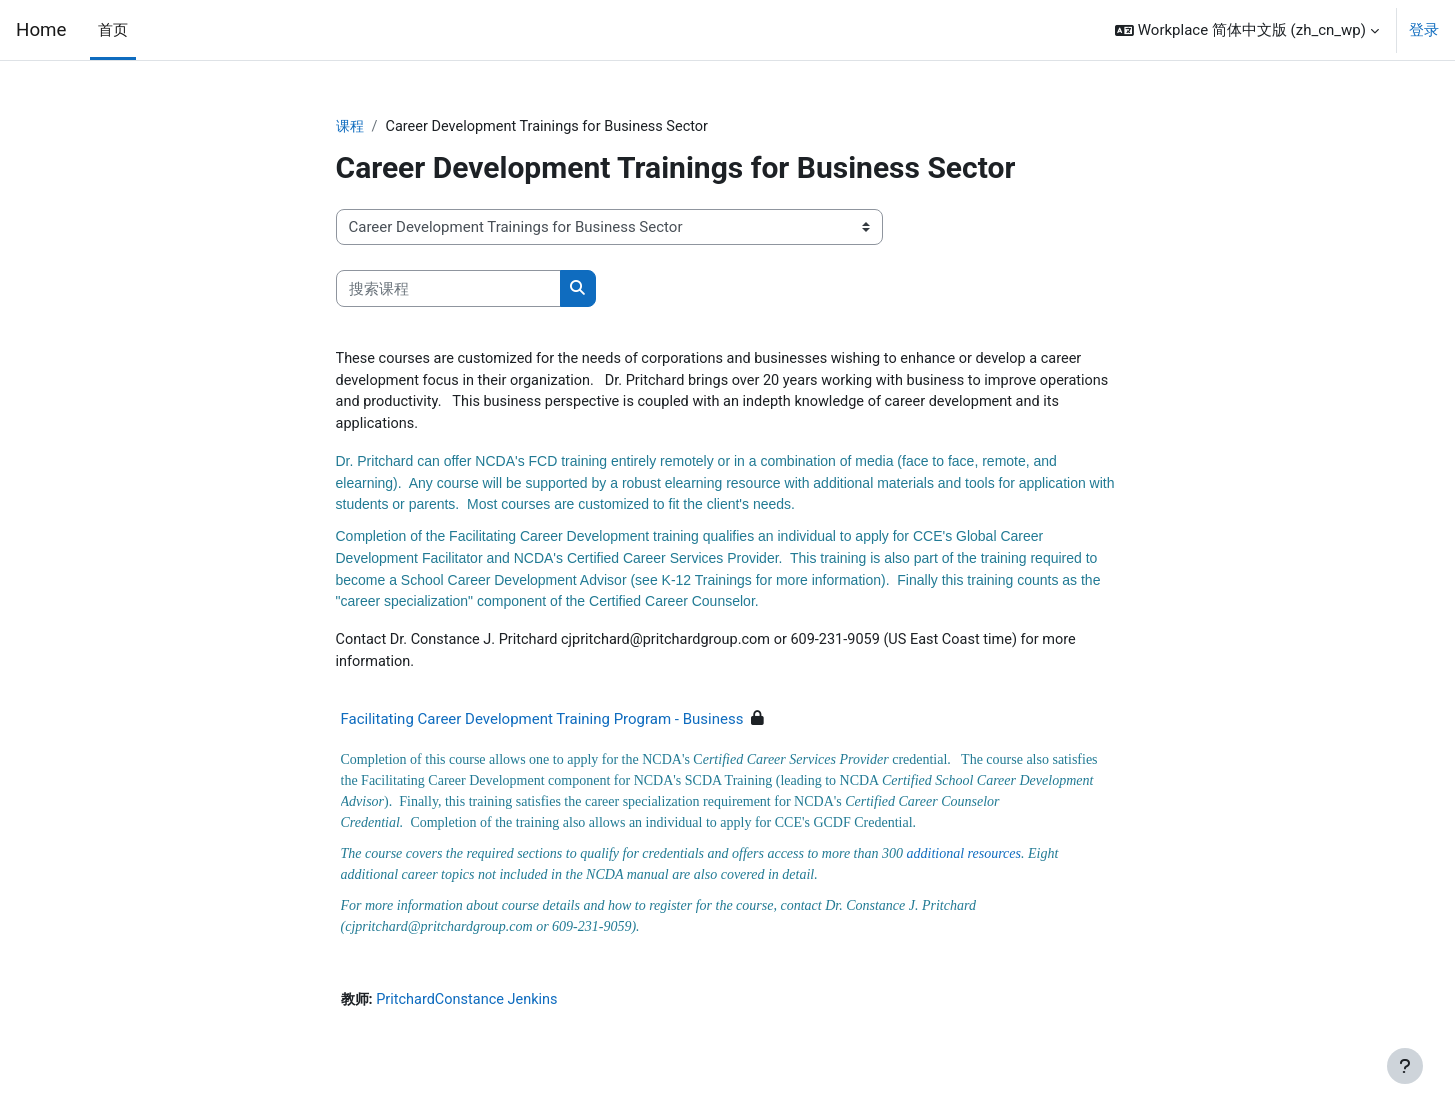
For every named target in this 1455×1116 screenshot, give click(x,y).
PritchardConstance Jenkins (472, 1012)
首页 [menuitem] (113, 30)
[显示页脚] (1405, 1066)
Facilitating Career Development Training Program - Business (542, 729)
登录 (1424, 30)
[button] (1247, 30)
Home (41, 30)
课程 (351, 127)
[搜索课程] (448, 289)
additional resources (964, 863)
